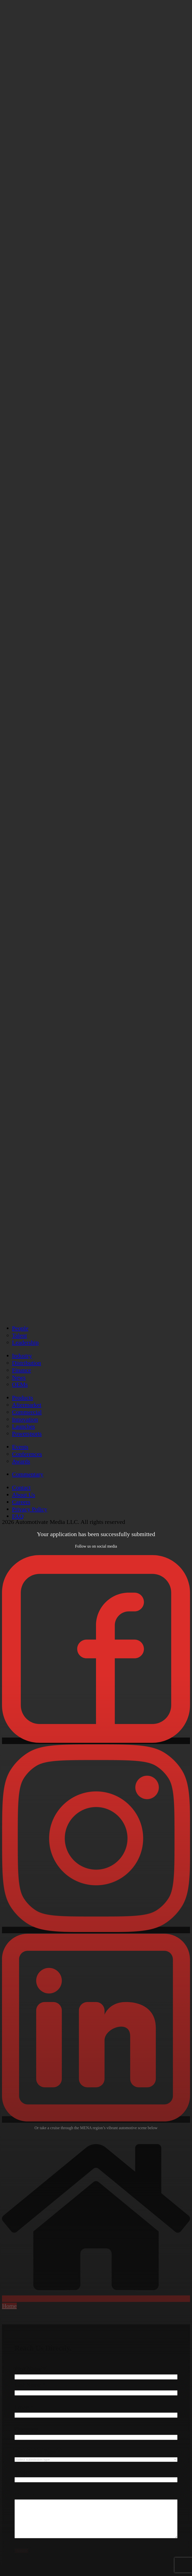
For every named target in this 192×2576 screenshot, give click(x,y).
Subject (96, 2476)
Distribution (26, 1363)
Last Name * (96, 2389)
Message (96, 2519)
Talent (19, 1335)
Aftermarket (26, 1405)
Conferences (27, 1454)
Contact (21, 1487)
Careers (21, 1502)
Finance (21, 1370)
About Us (23, 1494)
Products (22, 1397)
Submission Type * (96, 2455)
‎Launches (23, 1426)
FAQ (18, 1516)
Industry (22, 1355)
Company (96, 2434)
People (20, 1328)
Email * (96, 2411)
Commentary (27, 1474)
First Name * (96, 2373)
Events (20, 1447)
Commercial (27, 1412)
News (19, 1377)
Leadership (25, 1342)
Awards (21, 1461)
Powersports (27, 1433)
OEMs (20, 1384)
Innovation (25, 1419)
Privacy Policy (29, 1509)
